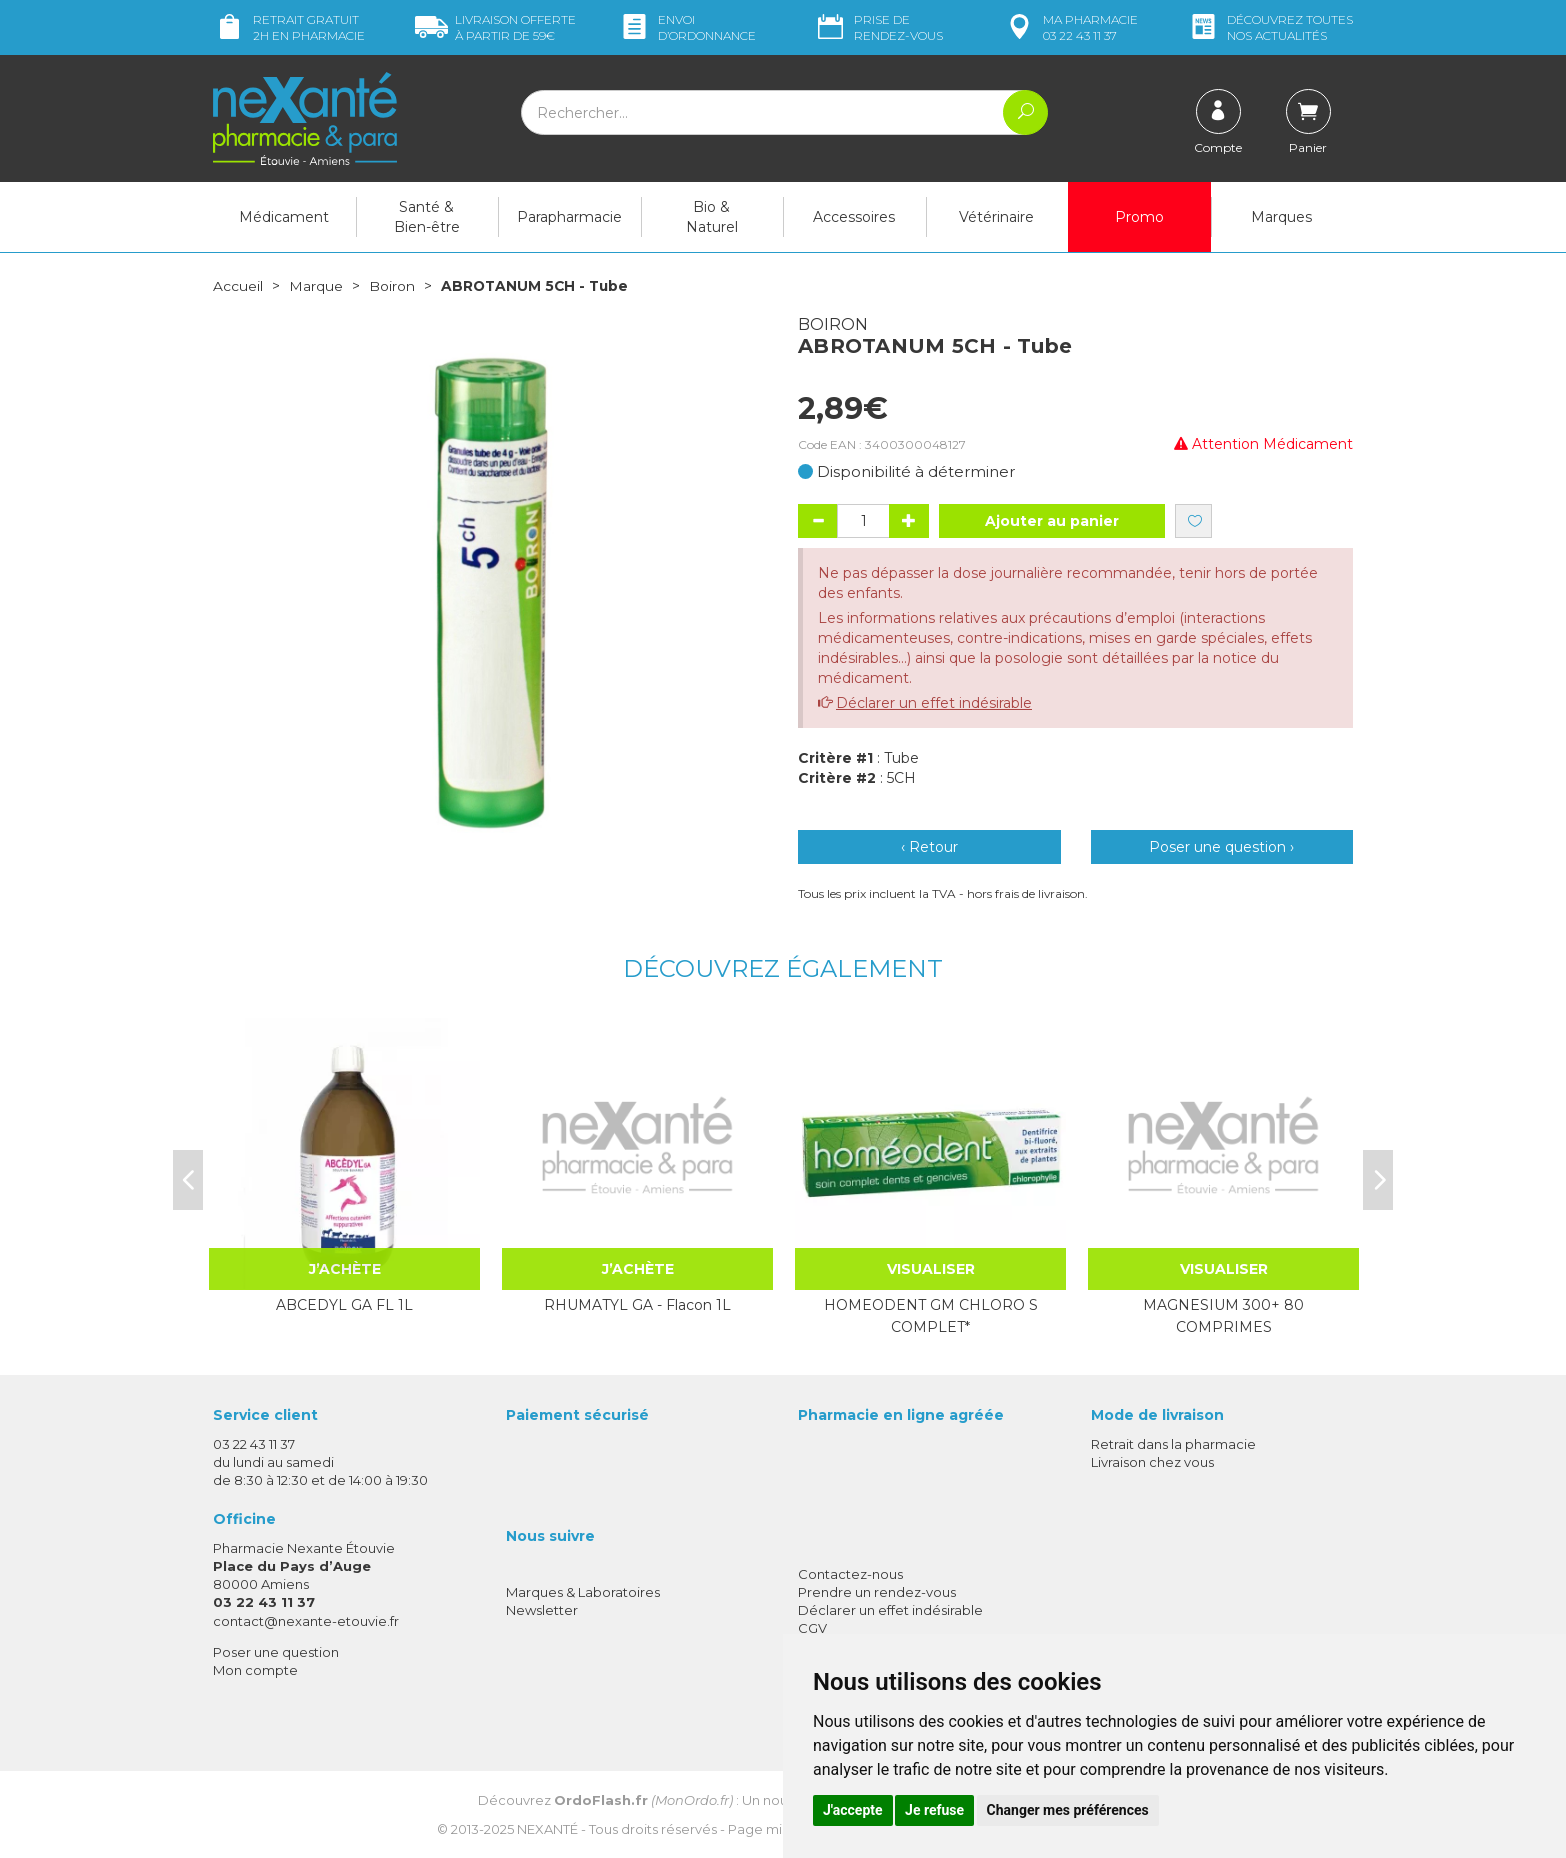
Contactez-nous (850, 1573)
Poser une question (276, 1651)
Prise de (878, 27)
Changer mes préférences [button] (1068, 1810)
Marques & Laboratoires (583, 1591)
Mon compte (255, 1669)
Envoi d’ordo (687, 27)
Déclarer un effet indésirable (934, 703)
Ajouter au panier (1052, 521)
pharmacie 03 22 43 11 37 (1070, 27)
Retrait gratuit (289, 27)
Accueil (238, 286)
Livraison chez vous (1152, 1461)
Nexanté (547, 1828)
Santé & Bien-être (427, 217)
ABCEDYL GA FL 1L (344, 1304)
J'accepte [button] (853, 1810)
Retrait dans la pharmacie (1173, 1443)
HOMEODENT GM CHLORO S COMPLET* (931, 1315)
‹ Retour (929, 847)
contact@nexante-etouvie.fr (306, 1620)
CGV (812, 1628)
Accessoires (854, 217)
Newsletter (542, 1609)
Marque (316, 286)
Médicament (284, 217)
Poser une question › (1221, 847)
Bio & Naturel (712, 217)
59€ (495, 27)
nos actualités (1270, 27)
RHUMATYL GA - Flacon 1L (637, 1304)
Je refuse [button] (934, 1810)
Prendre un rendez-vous (877, 1591)
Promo (1139, 217)
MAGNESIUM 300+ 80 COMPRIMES (1223, 1315)
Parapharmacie (569, 217)
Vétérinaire (996, 217)
